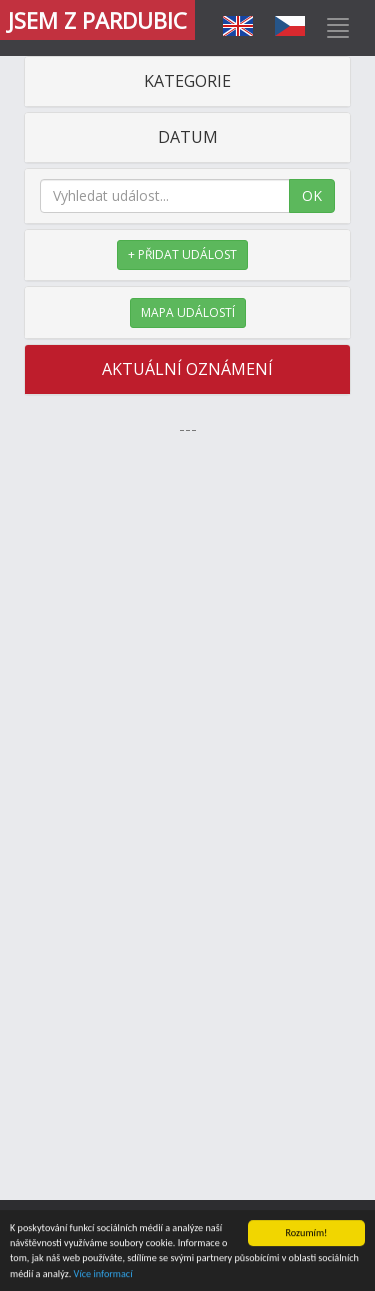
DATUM (188, 137)
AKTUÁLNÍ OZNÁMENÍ (187, 369)
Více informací (103, 1274)
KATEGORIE (187, 81)
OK (312, 195)
